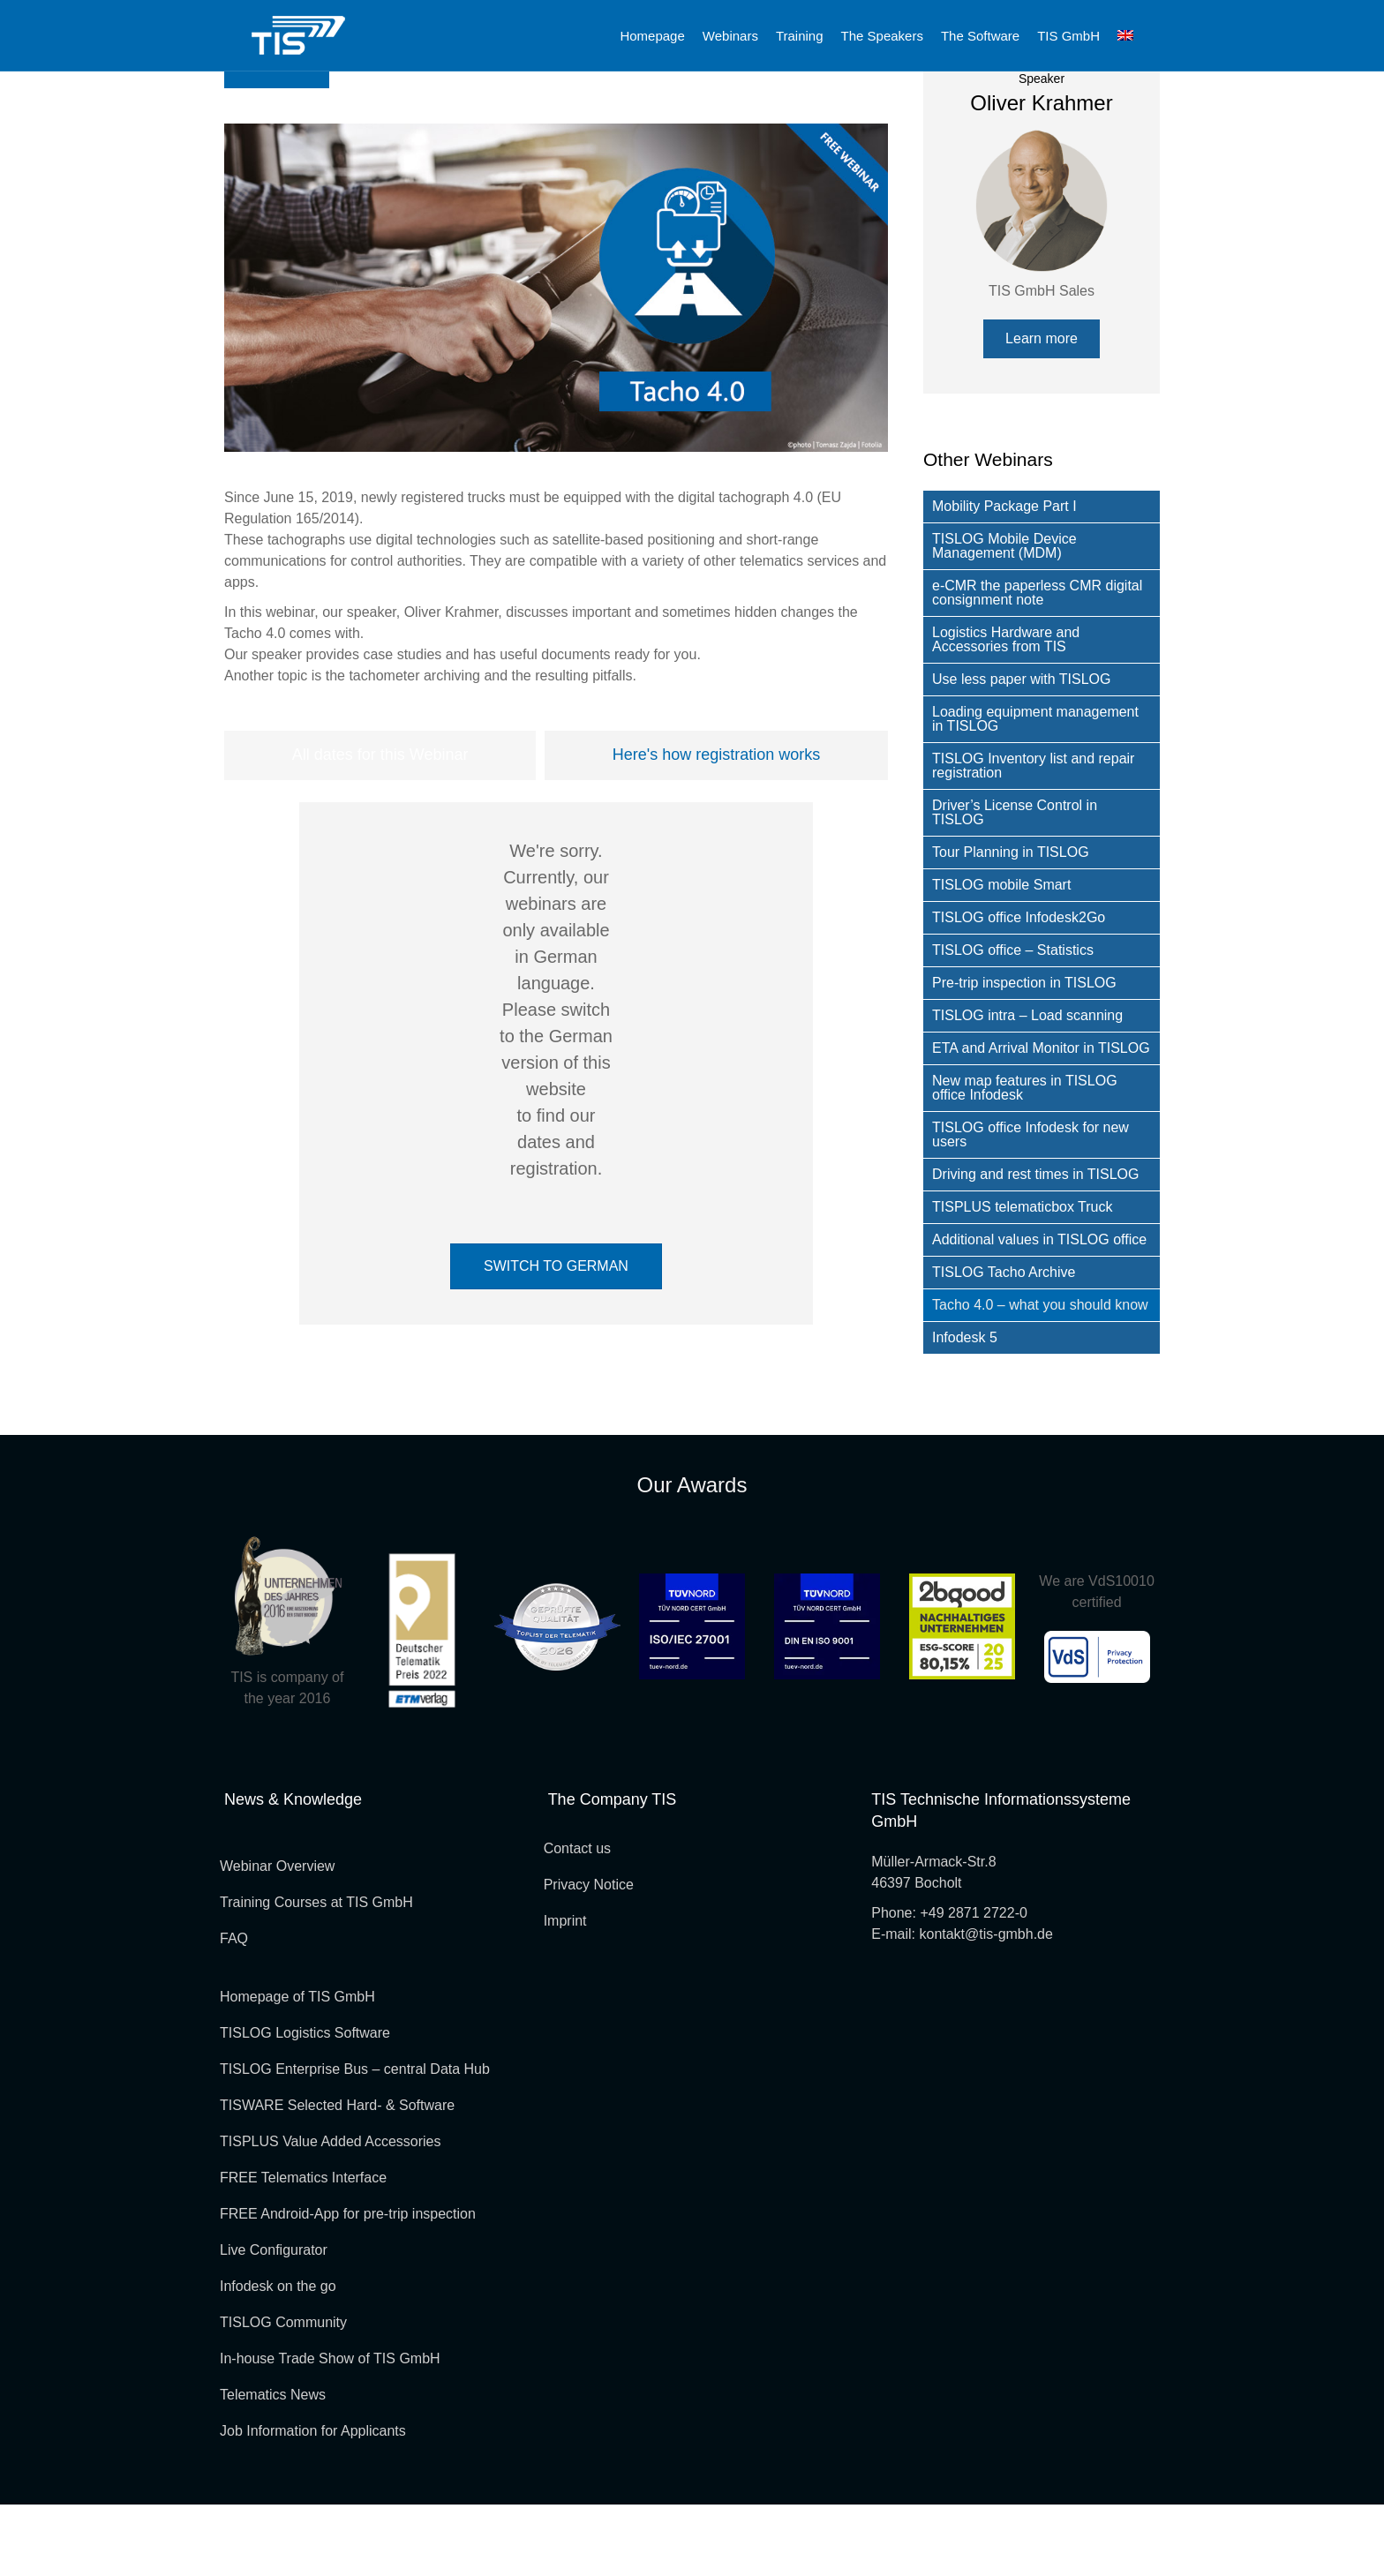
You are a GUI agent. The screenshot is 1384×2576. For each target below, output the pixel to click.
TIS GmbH (1068, 35)
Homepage (652, 35)
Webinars (730, 35)
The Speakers (882, 35)
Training (800, 35)
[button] (1041, 410)
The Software (980, 35)
